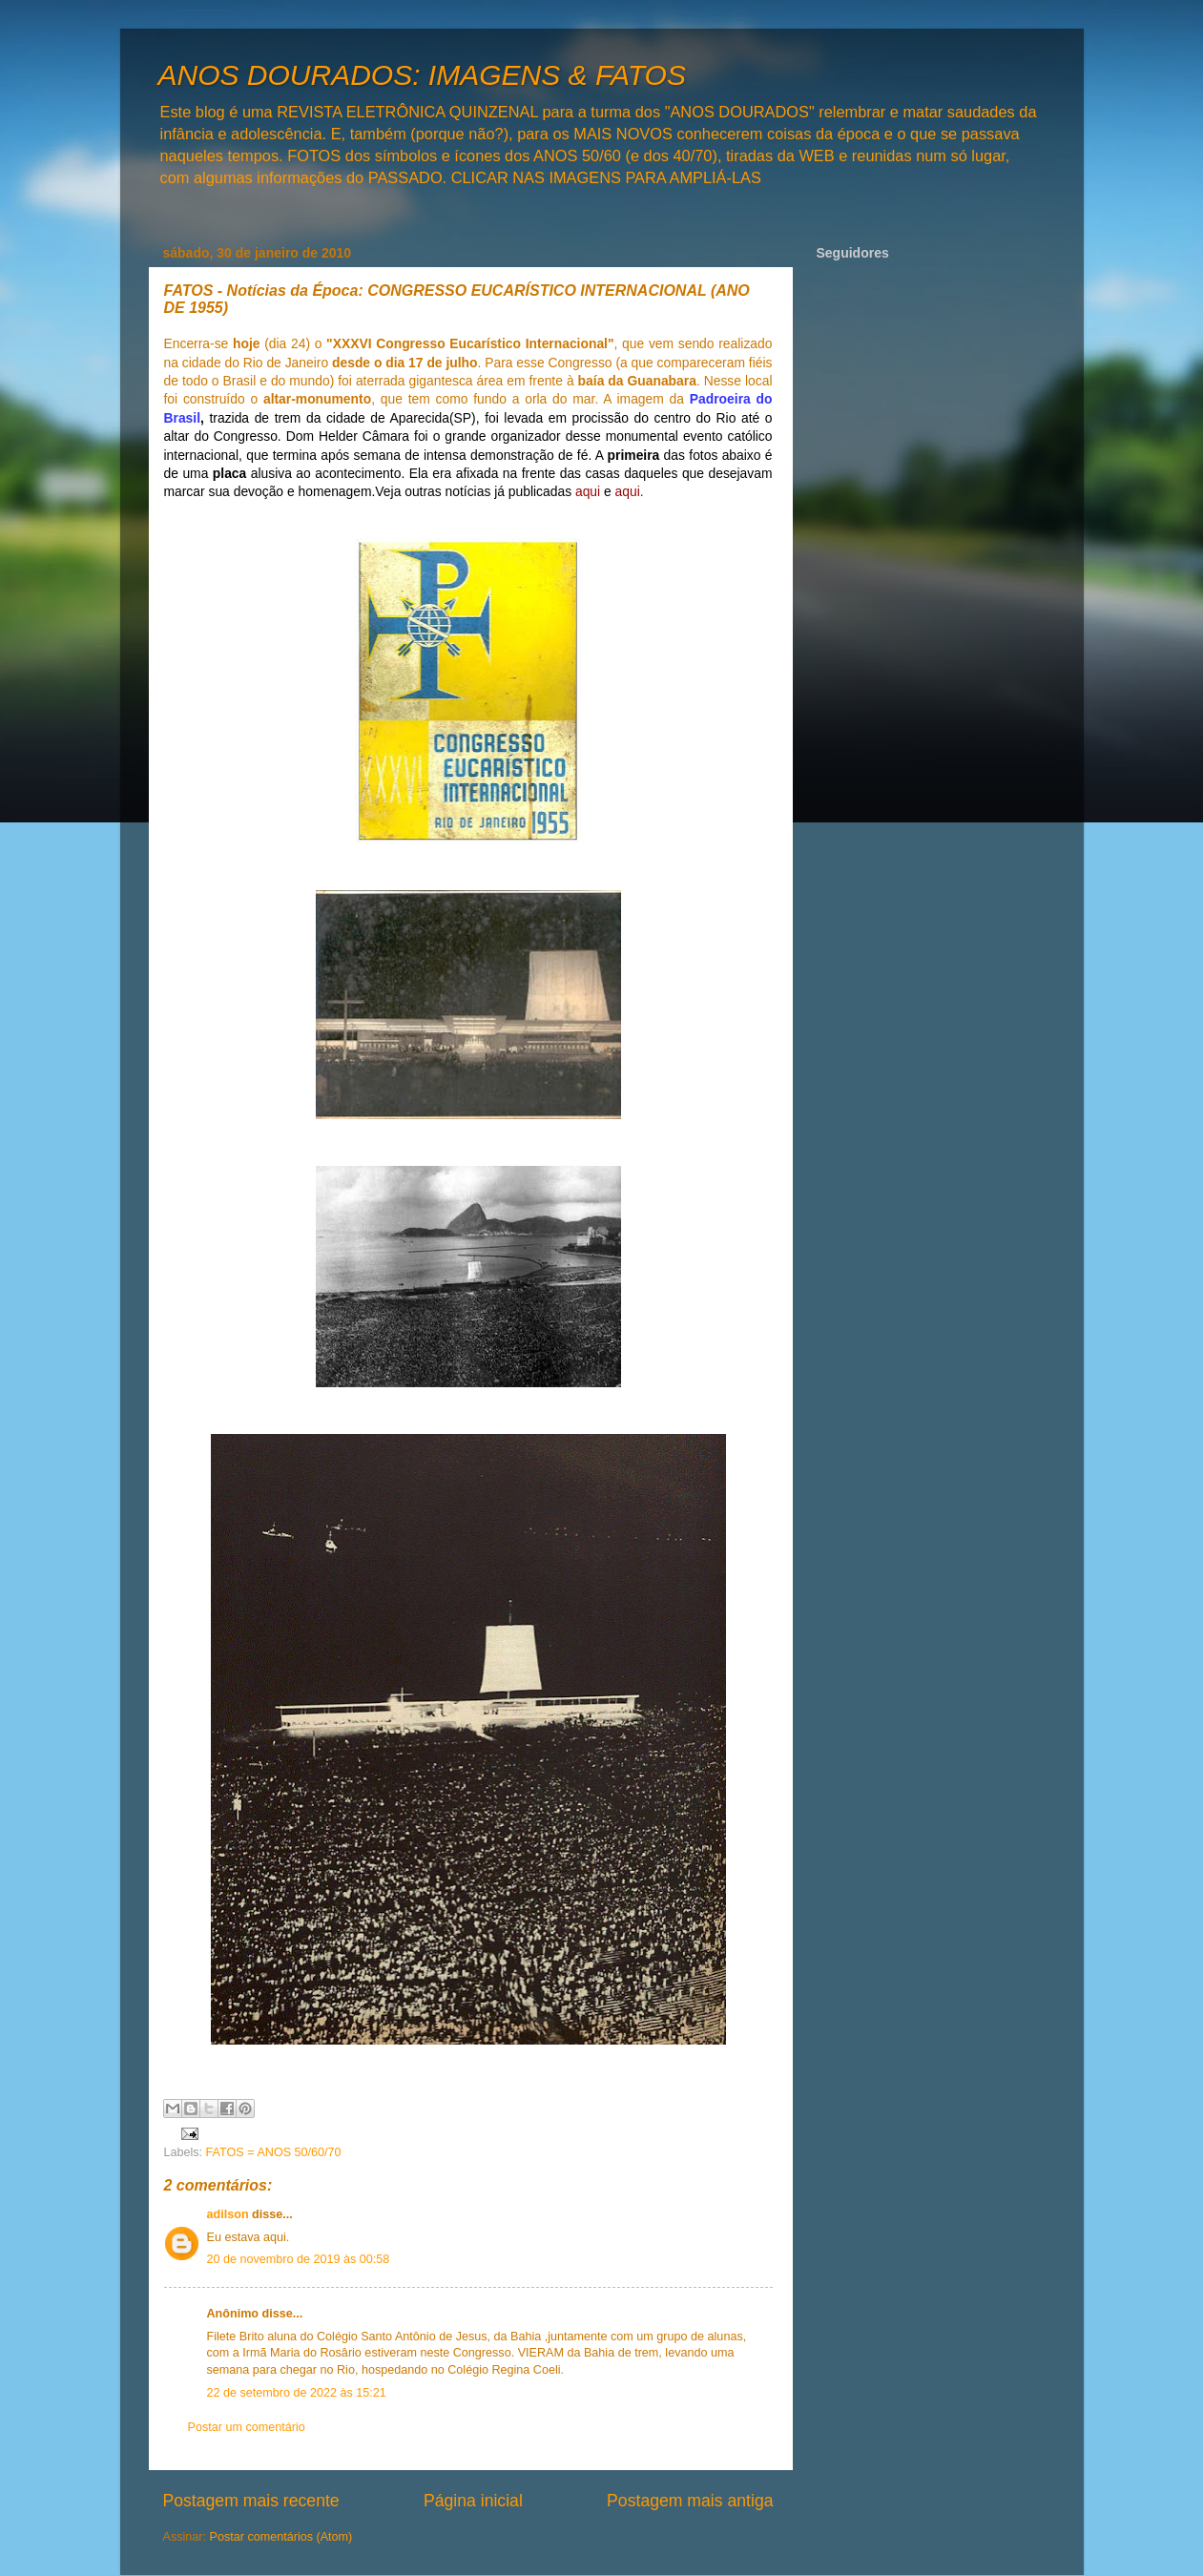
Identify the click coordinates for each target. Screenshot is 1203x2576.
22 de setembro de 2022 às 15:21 (296, 2392)
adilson (228, 2214)
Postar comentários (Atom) (281, 2537)
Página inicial (473, 2500)
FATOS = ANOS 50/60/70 (274, 2152)
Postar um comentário (246, 2427)
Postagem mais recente (251, 2500)
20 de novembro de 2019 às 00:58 (298, 2259)
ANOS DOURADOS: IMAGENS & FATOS (422, 75)
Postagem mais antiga (690, 2500)
